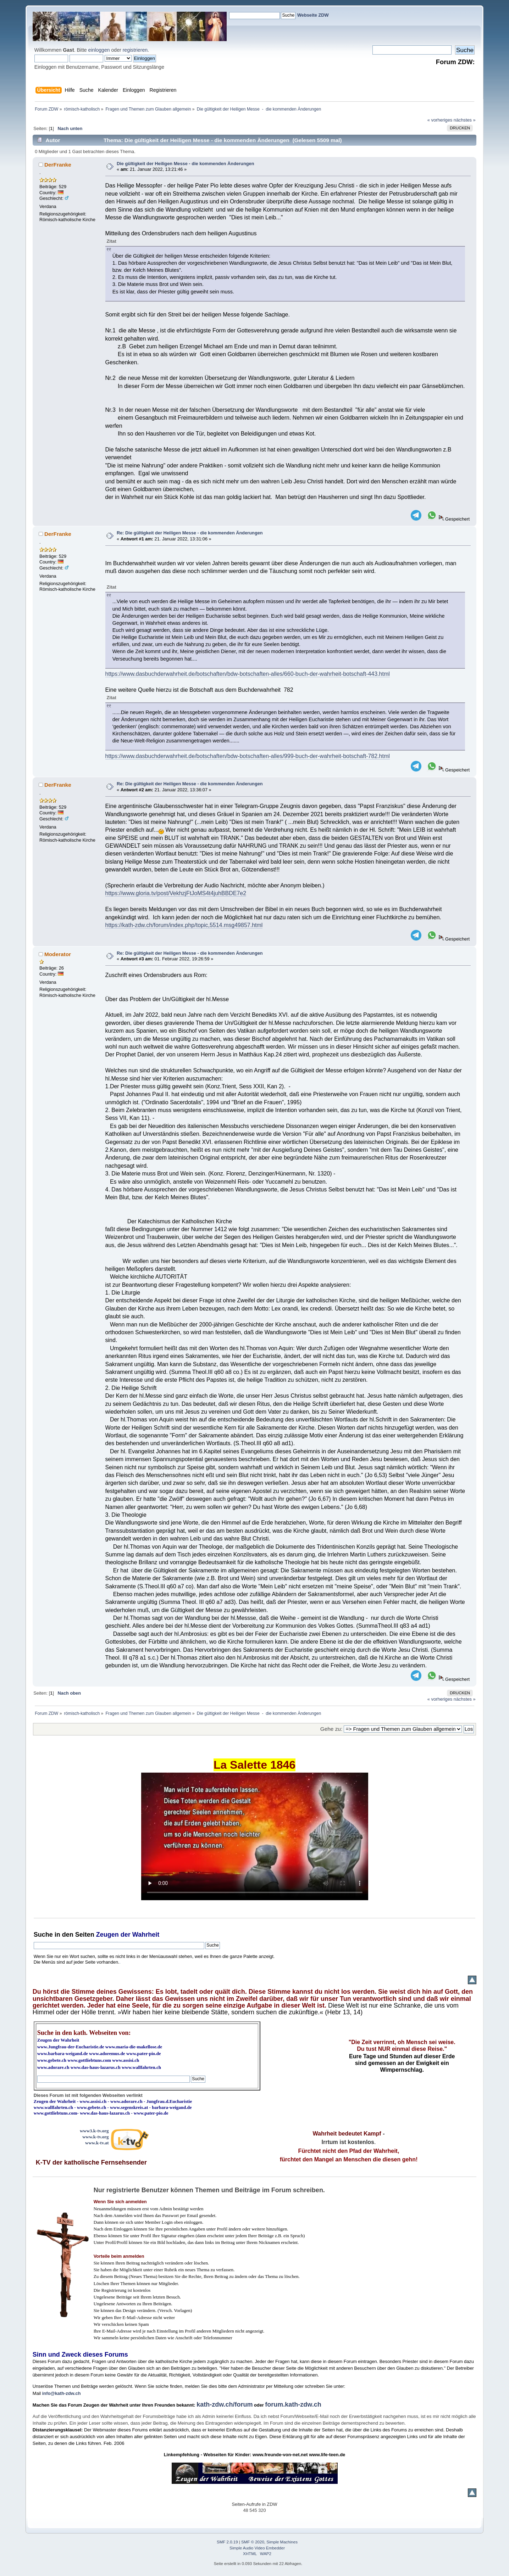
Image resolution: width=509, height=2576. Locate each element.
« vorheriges (439, 120)
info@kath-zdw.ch (61, 2393)
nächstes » (465, 120)
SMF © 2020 (252, 2542)
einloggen (99, 50)
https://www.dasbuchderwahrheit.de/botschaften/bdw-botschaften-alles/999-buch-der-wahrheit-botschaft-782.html (247, 756)
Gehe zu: (331, 1729)
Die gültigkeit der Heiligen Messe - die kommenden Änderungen (185, 163)
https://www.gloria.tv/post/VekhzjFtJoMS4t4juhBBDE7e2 (176, 893)
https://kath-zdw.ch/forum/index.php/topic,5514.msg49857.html (184, 925)
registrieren (135, 50)
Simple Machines (282, 2542)
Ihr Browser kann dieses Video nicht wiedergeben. (254, 1836)
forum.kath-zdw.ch (293, 2404)
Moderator (57, 954)
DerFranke (57, 165)
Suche (43, 1934)
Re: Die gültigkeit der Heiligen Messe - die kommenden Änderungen (190, 532)
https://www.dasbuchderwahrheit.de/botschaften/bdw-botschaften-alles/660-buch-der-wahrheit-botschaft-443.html (247, 674)
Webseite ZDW (313, 15)
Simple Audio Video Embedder (257, 2548)
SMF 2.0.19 (227, 2542)
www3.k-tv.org (94, 2130)
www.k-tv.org (95, 2136)
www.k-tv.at (97, 2142)
